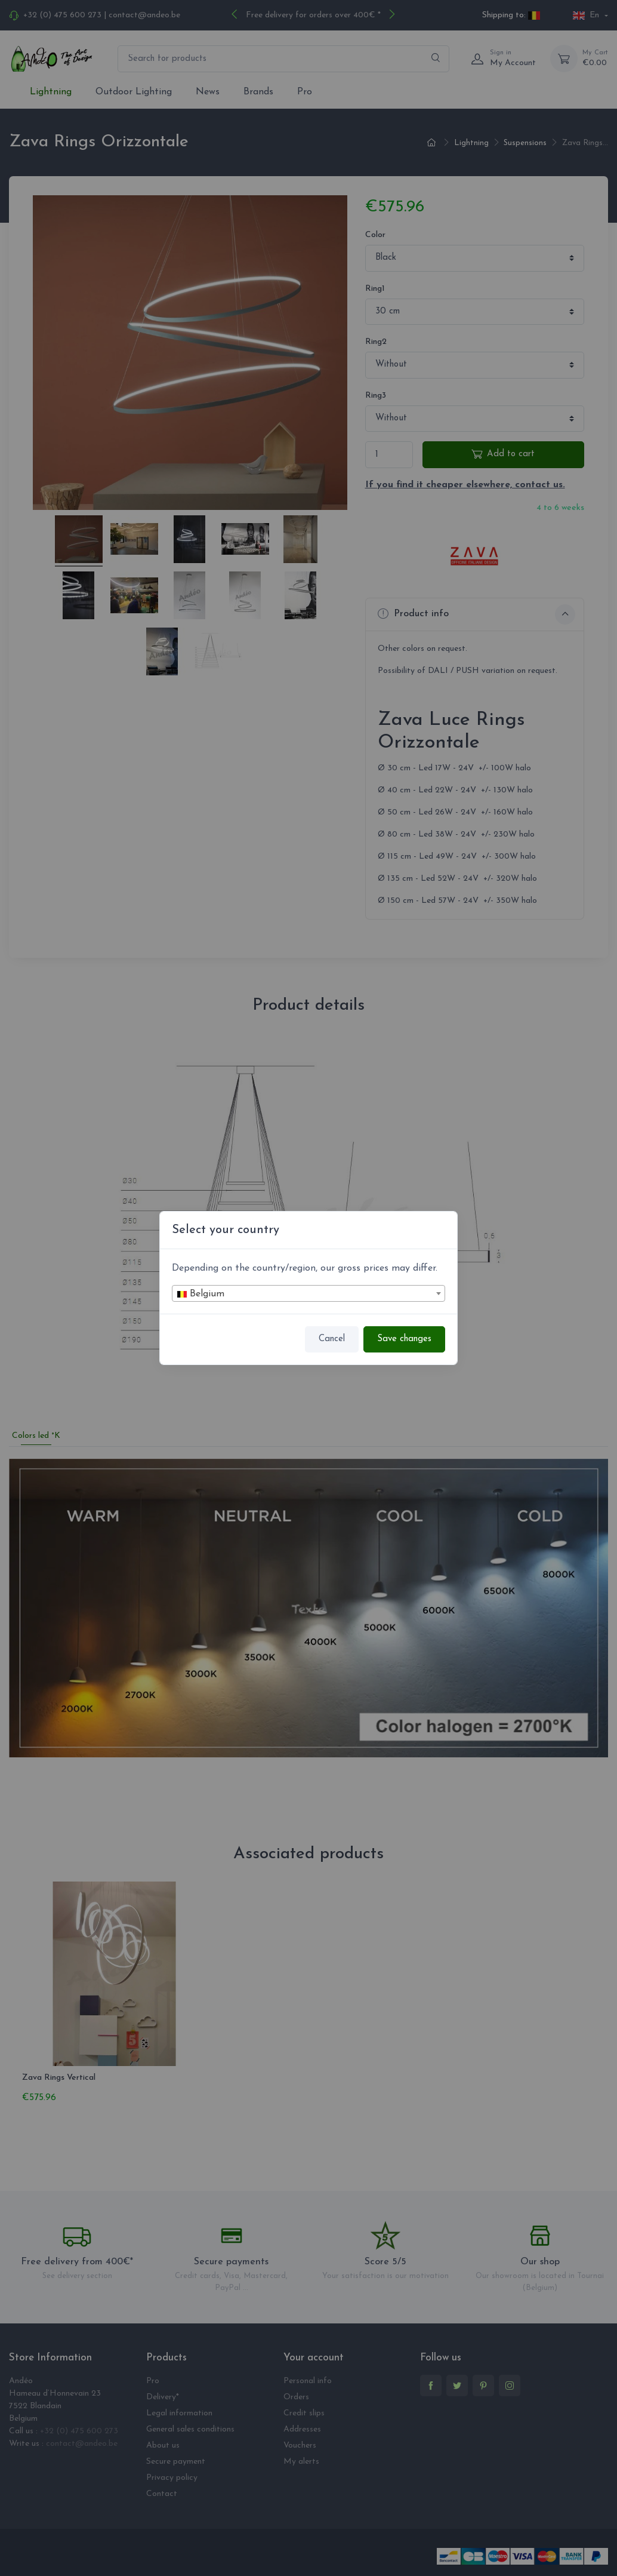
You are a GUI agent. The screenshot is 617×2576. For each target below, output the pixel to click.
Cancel (332, 1339)
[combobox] (308, 1293)
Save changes (404, 1339)
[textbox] (308, 1294)
